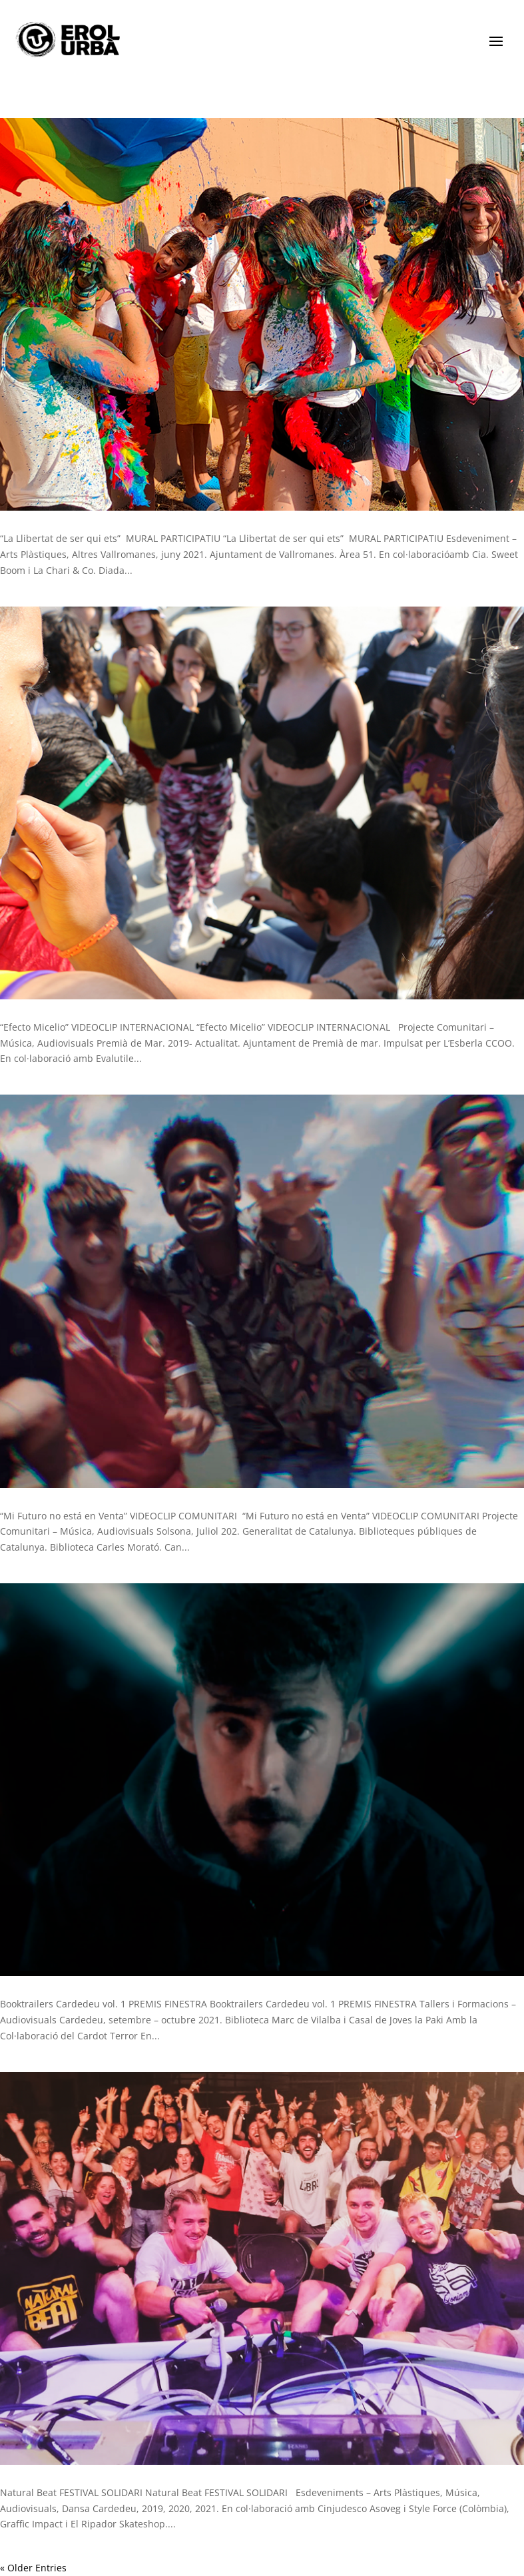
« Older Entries (33, 2567)
